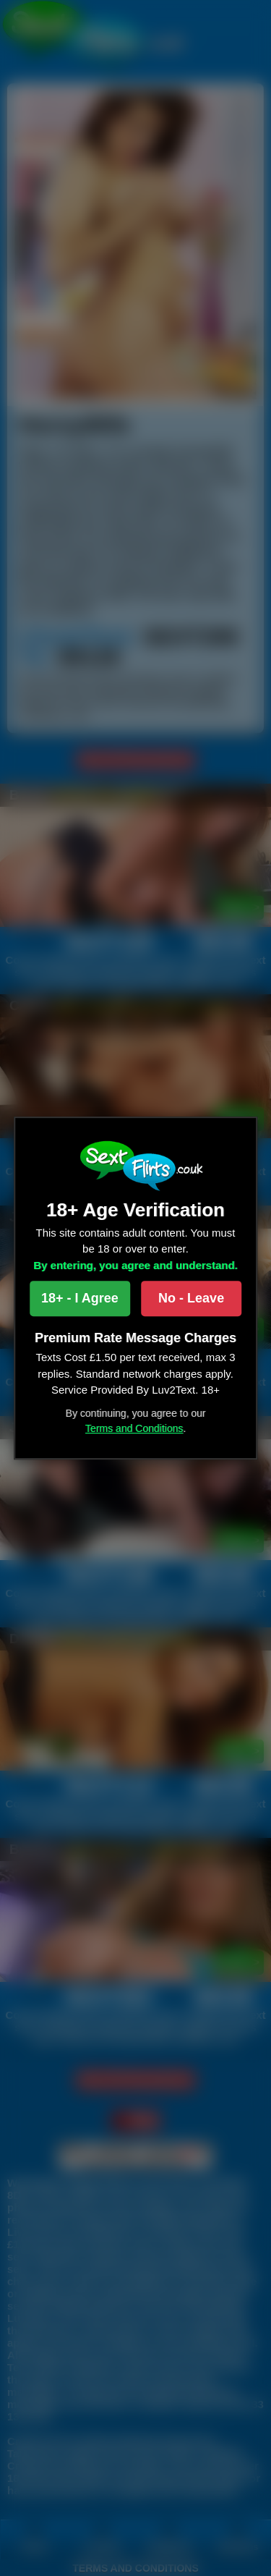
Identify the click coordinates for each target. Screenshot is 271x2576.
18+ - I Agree (80, 1298)
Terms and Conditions (134, 1428)
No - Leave (191, 1298)
